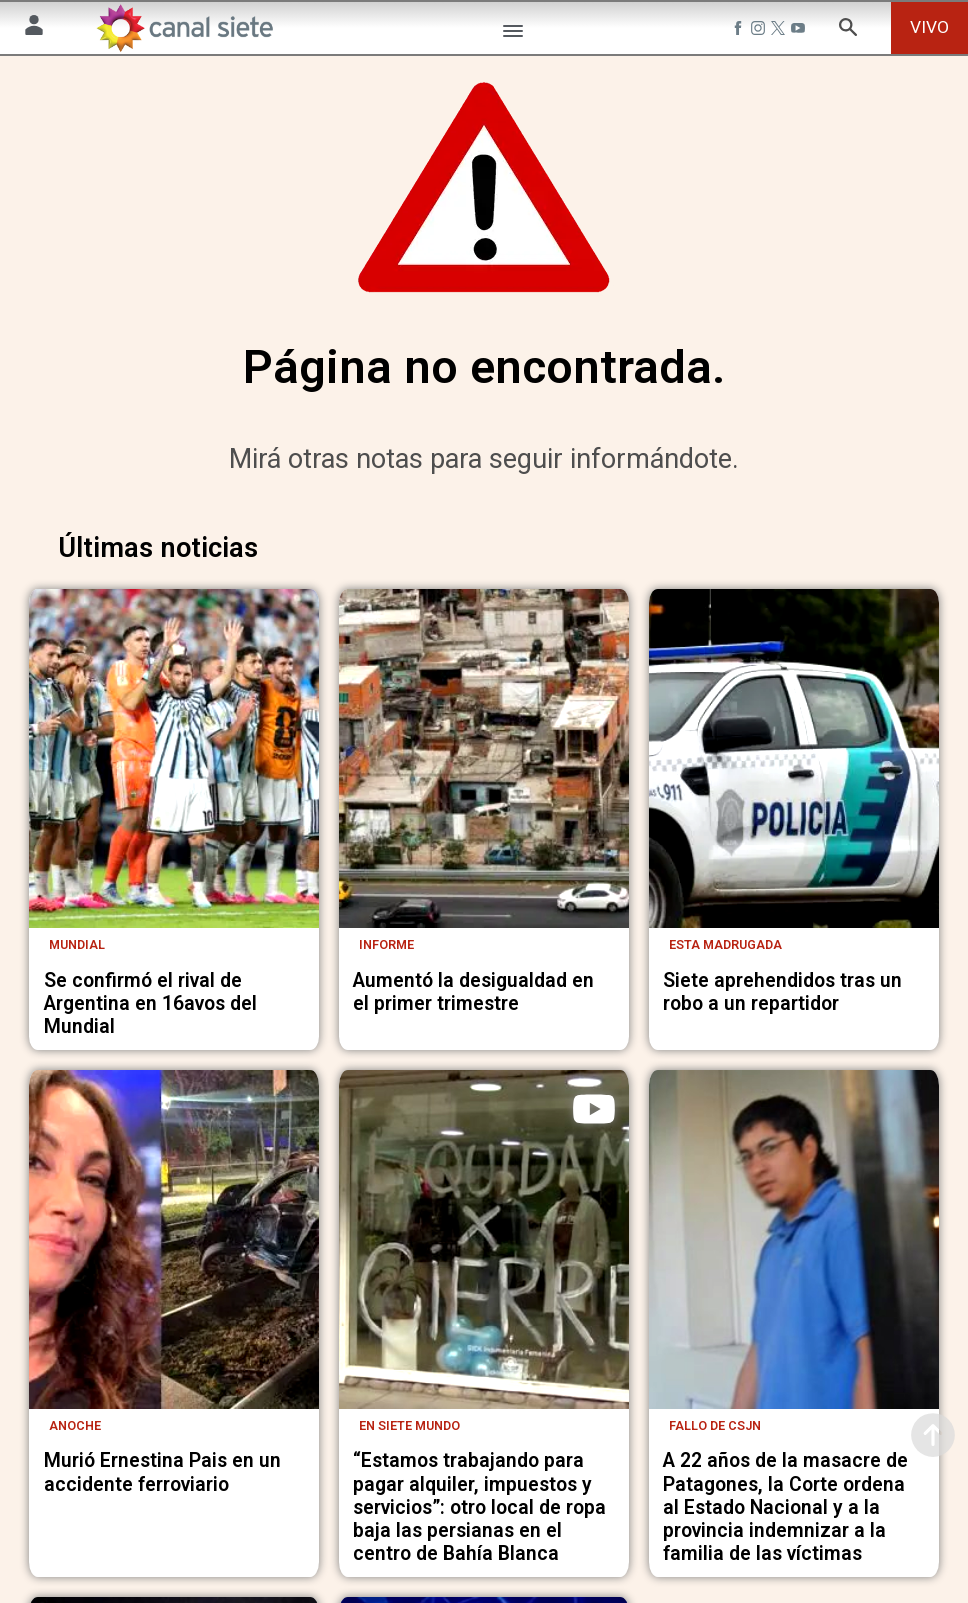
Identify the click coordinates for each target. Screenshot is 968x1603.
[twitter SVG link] (780, 31)
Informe (386, 1102)
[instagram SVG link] (760, 31)
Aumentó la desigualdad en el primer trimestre (473, 1150)
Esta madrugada (725, 1102)
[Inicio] (184, 28)
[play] (594, 1267)
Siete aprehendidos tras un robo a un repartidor (782, 1150)
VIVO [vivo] (929, 27)
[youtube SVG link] (800, 31)
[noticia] (174, 845)
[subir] (933, 1435)
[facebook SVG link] (740, 31)
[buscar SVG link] (848, 30)
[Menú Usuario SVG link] (34, 28)
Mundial (77, 1102)
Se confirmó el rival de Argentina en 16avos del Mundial (150, 1161)
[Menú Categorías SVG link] (513, 34)
